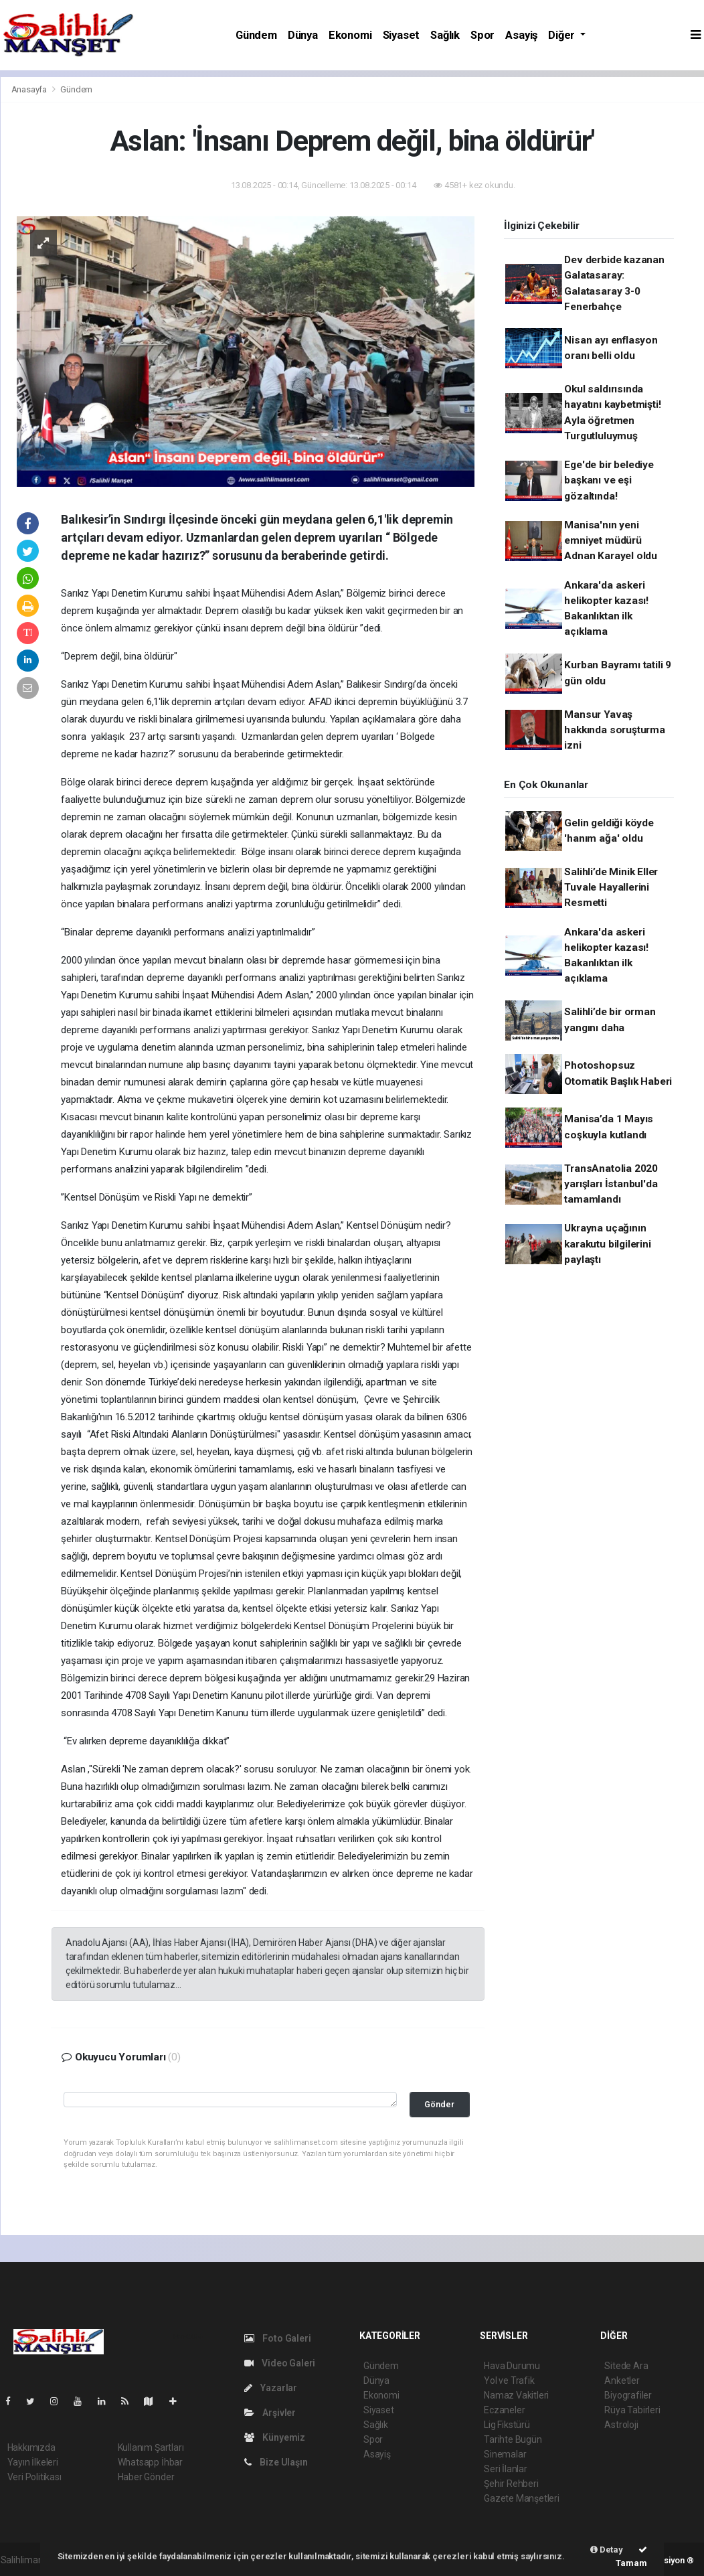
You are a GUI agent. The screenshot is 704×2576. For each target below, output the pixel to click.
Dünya (303, 35)
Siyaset (401, 35)
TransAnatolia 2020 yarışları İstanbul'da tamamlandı (611, 1184)
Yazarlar (270, 2387)
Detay (606, 2550)
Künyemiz (274, 2437)
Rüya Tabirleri (632, 2410)
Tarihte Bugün (513, 2439)
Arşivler (270, 2412)
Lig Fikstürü (507, 2424)
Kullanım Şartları (151, 2447)
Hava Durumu (512, 2365)
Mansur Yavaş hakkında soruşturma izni (614, 730)
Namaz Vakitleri (516, 2395)
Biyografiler (628, 2395)
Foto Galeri (277, 2338)
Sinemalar (505, 2454)
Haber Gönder (146, 2477)
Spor (482, 35)
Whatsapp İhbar (150, 2462)
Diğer (563, 35)
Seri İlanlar (505, 2469)
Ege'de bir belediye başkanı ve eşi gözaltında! (608, 480)
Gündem (256, 35)
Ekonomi (350, 35)
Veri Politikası (34, 2477)
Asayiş (521, 35)
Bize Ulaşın (276, 2462)
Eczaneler (504, 2410)
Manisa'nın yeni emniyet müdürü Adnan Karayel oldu (610, 540)
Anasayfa (30, 89)
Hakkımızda (31, 2447)
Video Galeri (279, 2363)
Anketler (621, 2380)
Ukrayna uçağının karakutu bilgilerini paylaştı (607, 1244)
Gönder (439, 2104)
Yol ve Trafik (509, 2380)
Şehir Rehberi (511, 2483)
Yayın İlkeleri (32, 2462)
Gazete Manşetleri (521, 2498)
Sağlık (445, 35)
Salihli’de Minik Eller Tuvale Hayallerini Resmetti (611, 887)
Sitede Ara (626, 2365)
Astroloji (621, 2424)
